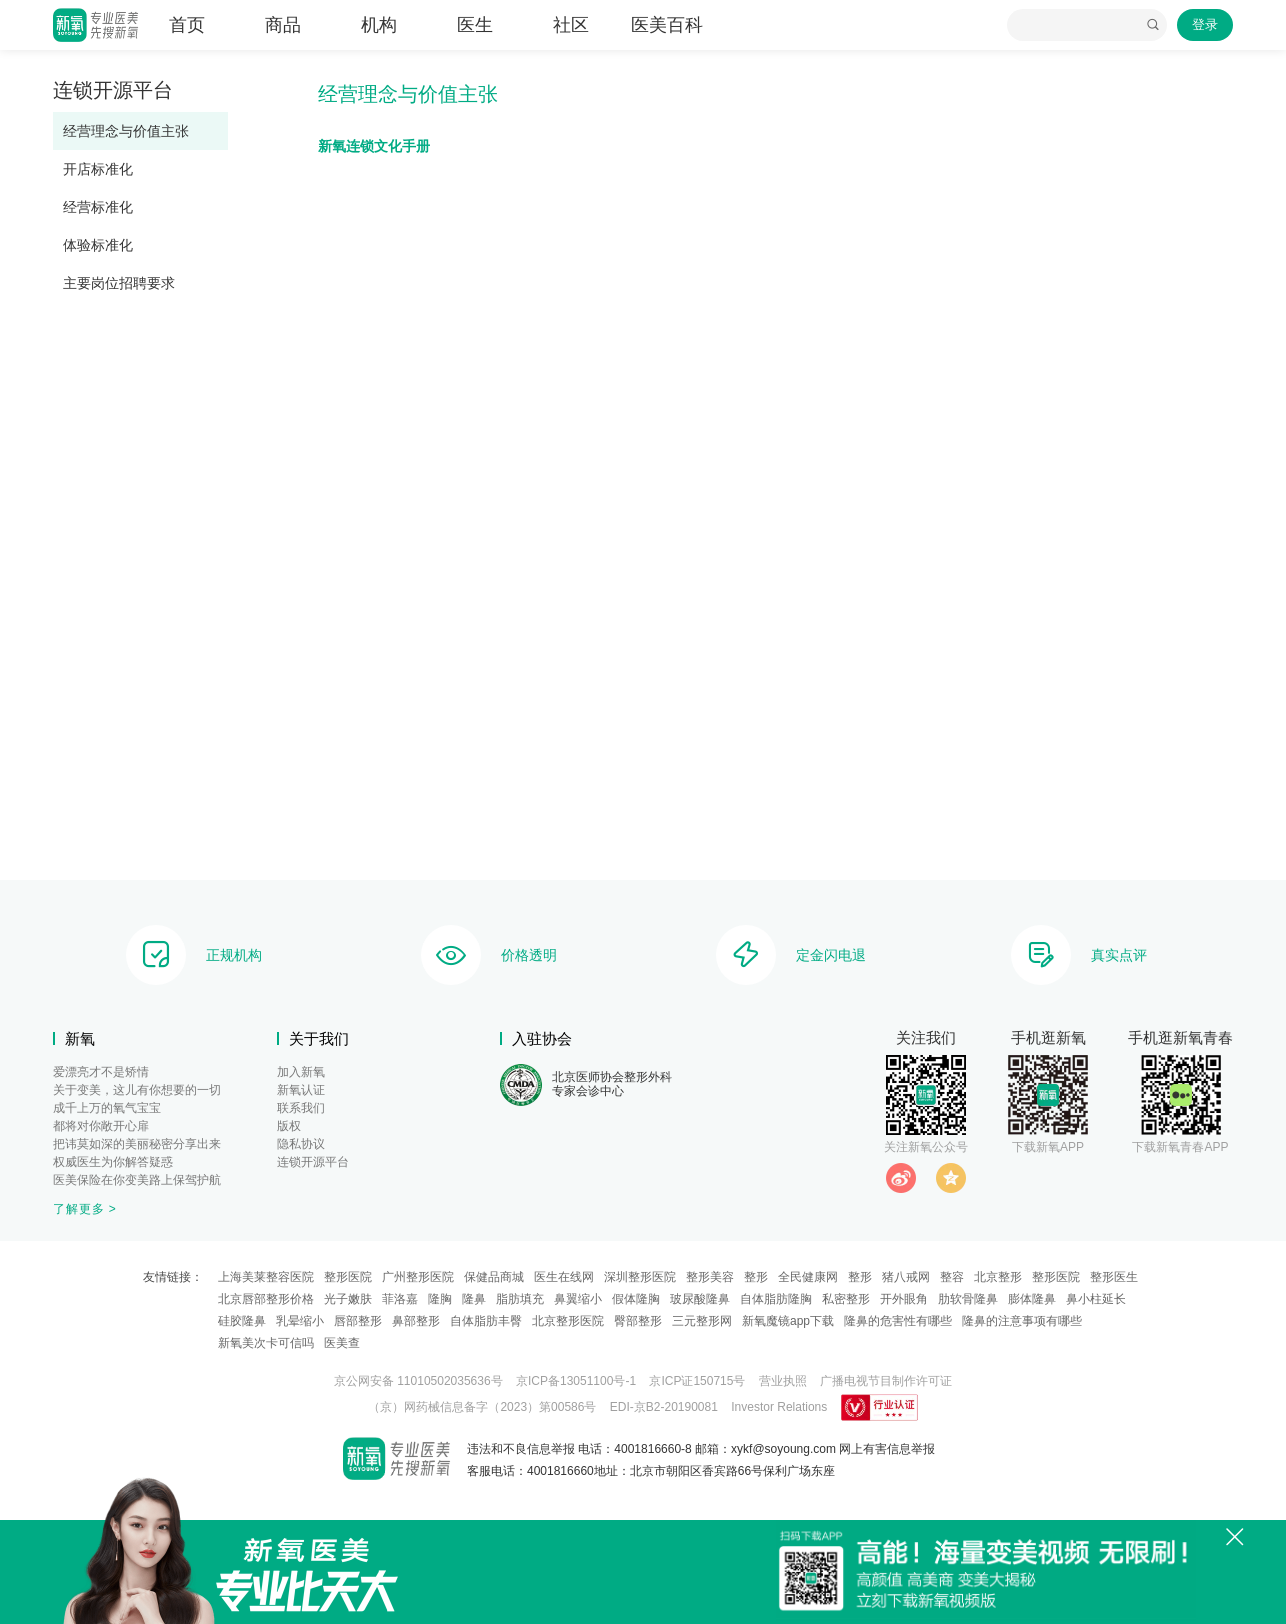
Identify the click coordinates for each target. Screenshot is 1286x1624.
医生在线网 (564, 1277)
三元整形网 (702, 1321)
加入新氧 (301, 1072)
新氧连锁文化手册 (374, 146)
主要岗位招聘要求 (119, 283)
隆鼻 (474, 1299)
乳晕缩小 (300, 1321)
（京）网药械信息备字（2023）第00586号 (482, 1407)
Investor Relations (779, 1407)
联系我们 (301, 1108)
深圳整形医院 (640, 1277)
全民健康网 (808, 1277)
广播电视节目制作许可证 (886, 1381)
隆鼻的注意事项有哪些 (1022, 1321)
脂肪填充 (520, 1299)
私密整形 (846, 1299)
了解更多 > (85, 1209)
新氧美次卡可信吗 (266, 1343)
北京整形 (998, 1277)
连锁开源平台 (313, 1162)
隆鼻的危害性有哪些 (898, 1321)
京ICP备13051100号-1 (576, 1381)
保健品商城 (494, 1277)
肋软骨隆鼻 (968, 1299)
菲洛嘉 (400, 1299)
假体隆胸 (636, 1299)
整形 (756, 1277)
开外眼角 (904, 1299)
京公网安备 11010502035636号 (418, 1381)
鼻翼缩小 (578, 1299)
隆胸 (440, 1299)
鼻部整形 (416, 1321)
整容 (952, 1277)
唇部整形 (358, 1321)
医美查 (342, 1343)
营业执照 (783, 1381)
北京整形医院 (568, 1321)
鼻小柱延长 (1096, 1299)
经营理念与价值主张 (126, 131)
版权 (289, 1126)
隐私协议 (301, 1144)
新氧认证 (301, 1090)
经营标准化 (98, 207)
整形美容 (710, 1277)
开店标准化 (98, 169)
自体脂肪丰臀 (486, 1321)
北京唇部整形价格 (266, 1299)
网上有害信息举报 (887, 1449)
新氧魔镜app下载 (788, 1321)
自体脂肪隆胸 (776, 1299)
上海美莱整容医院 (266, 1277)
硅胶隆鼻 (242, 1321)
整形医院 (348, 1277)
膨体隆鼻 (1032, 1299)
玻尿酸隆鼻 (700, 1299)
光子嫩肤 (348, 1299)
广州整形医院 (418, 1277)
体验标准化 (98, 245)
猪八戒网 (906, 1277)
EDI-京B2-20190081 (664, 1407)
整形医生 (1114, 1277)
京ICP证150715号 (697, 1381)
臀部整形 (638, 1321)
